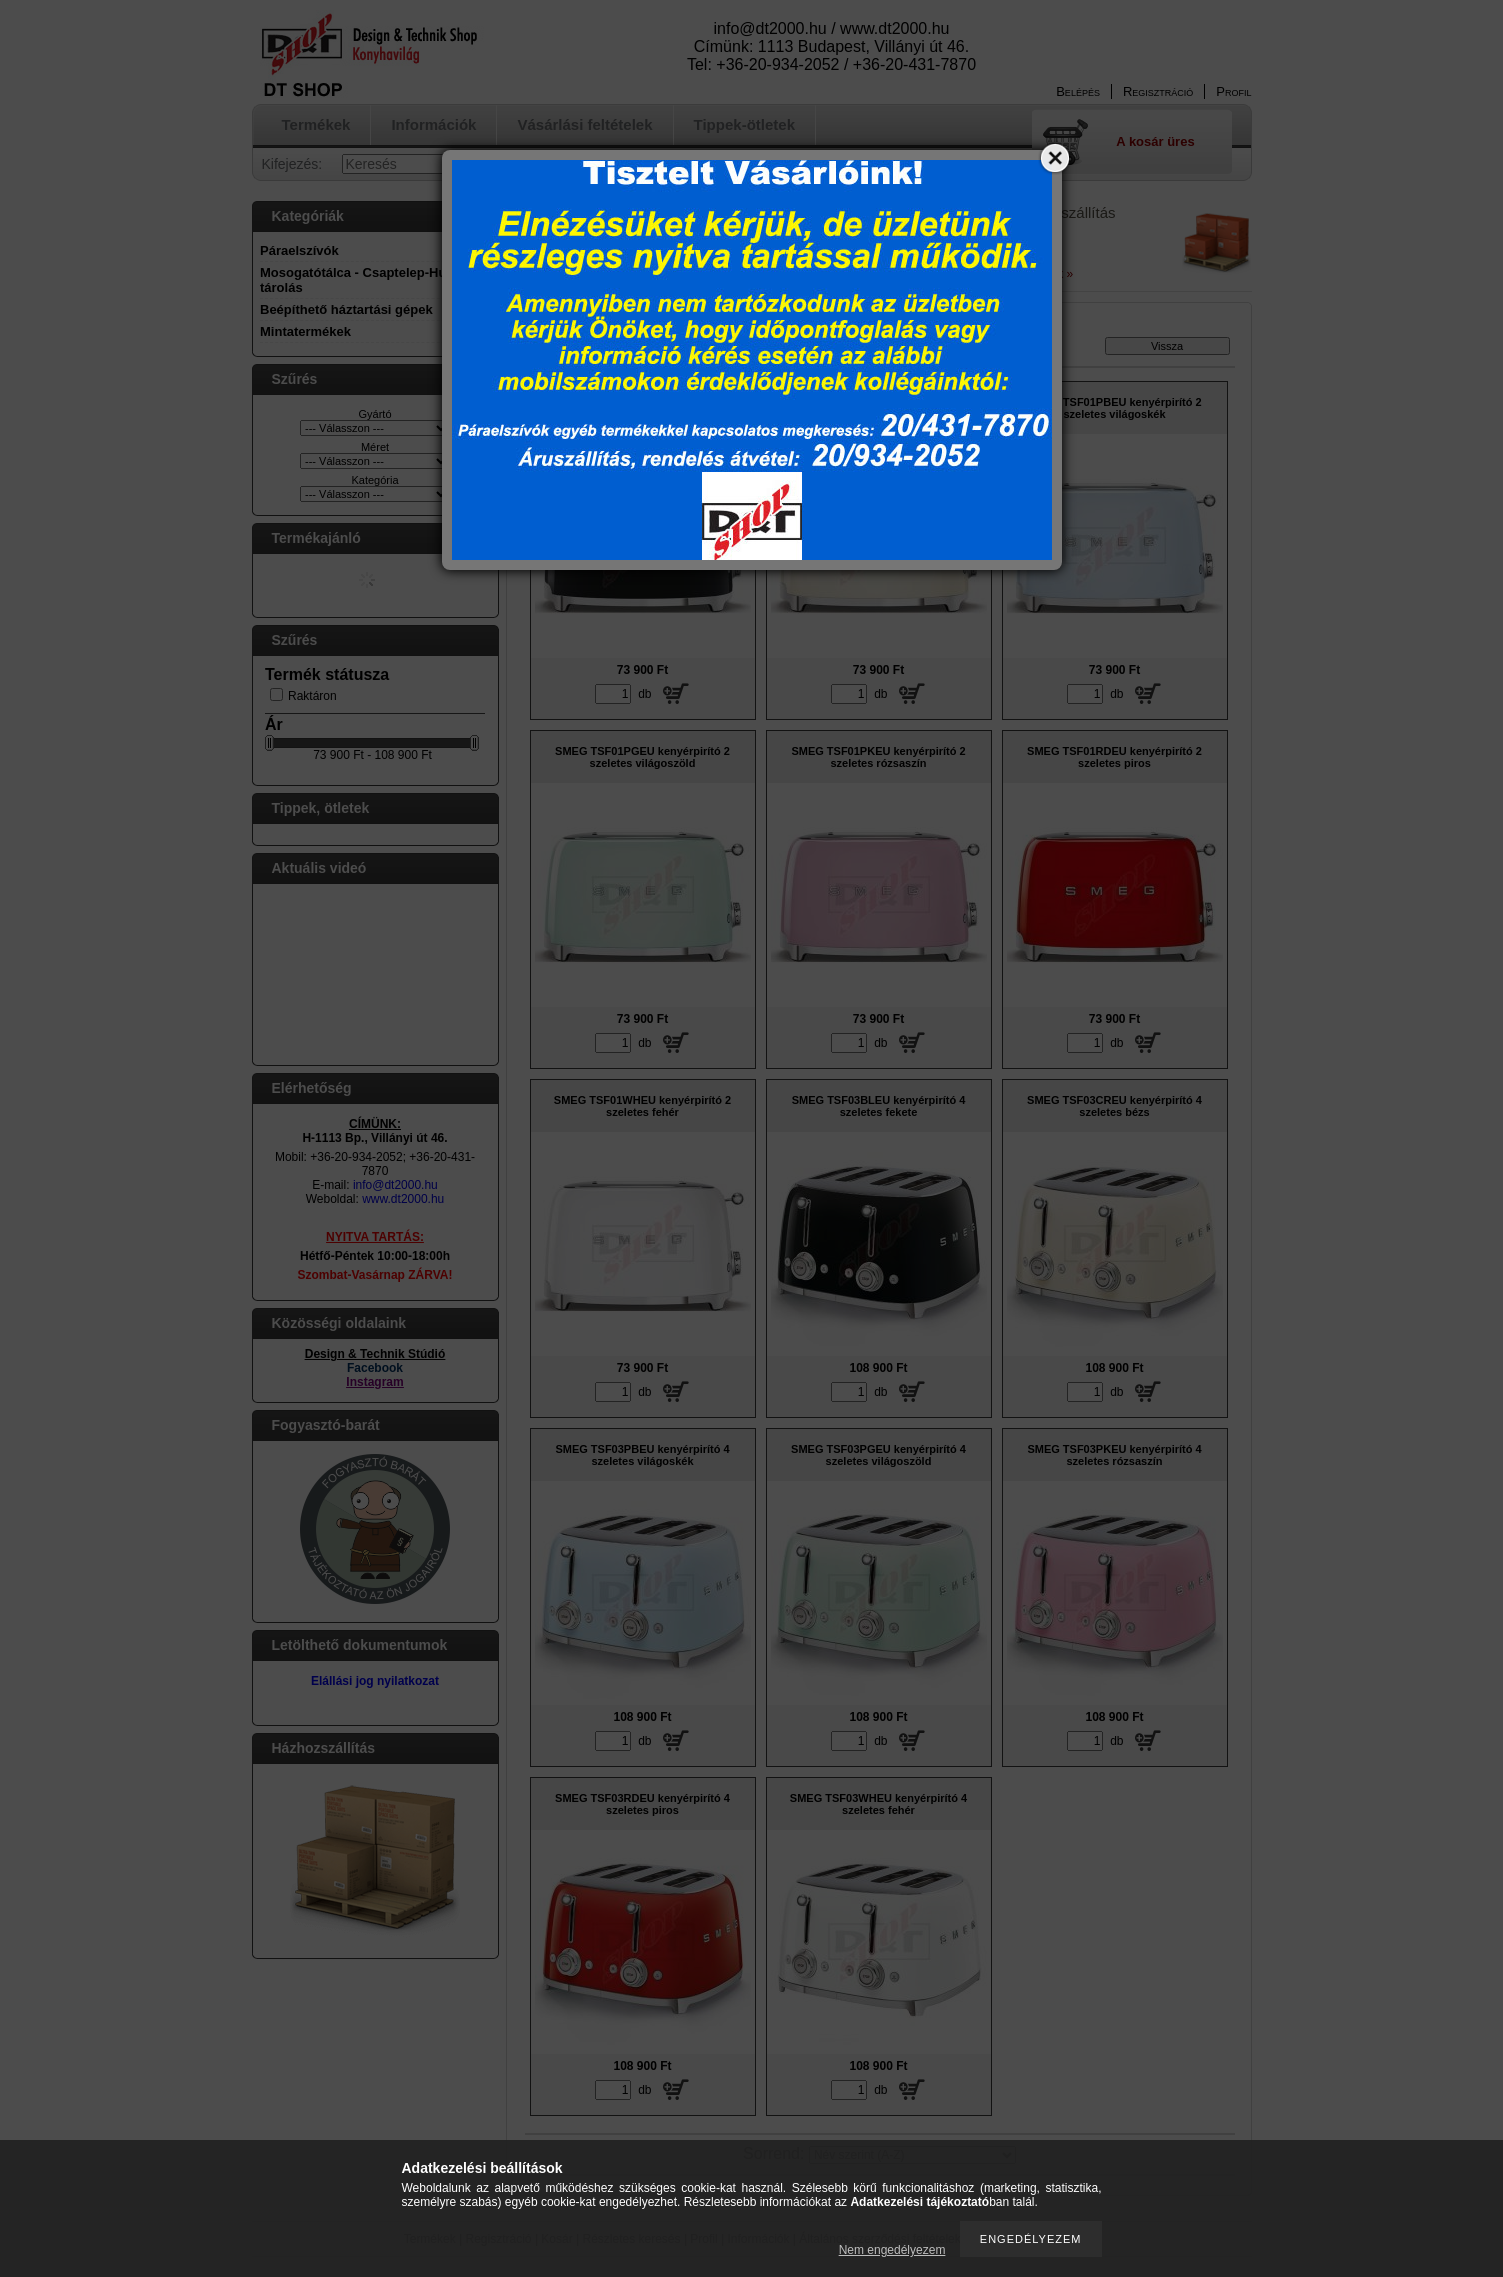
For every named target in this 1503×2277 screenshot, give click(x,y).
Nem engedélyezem (892, 2250)
